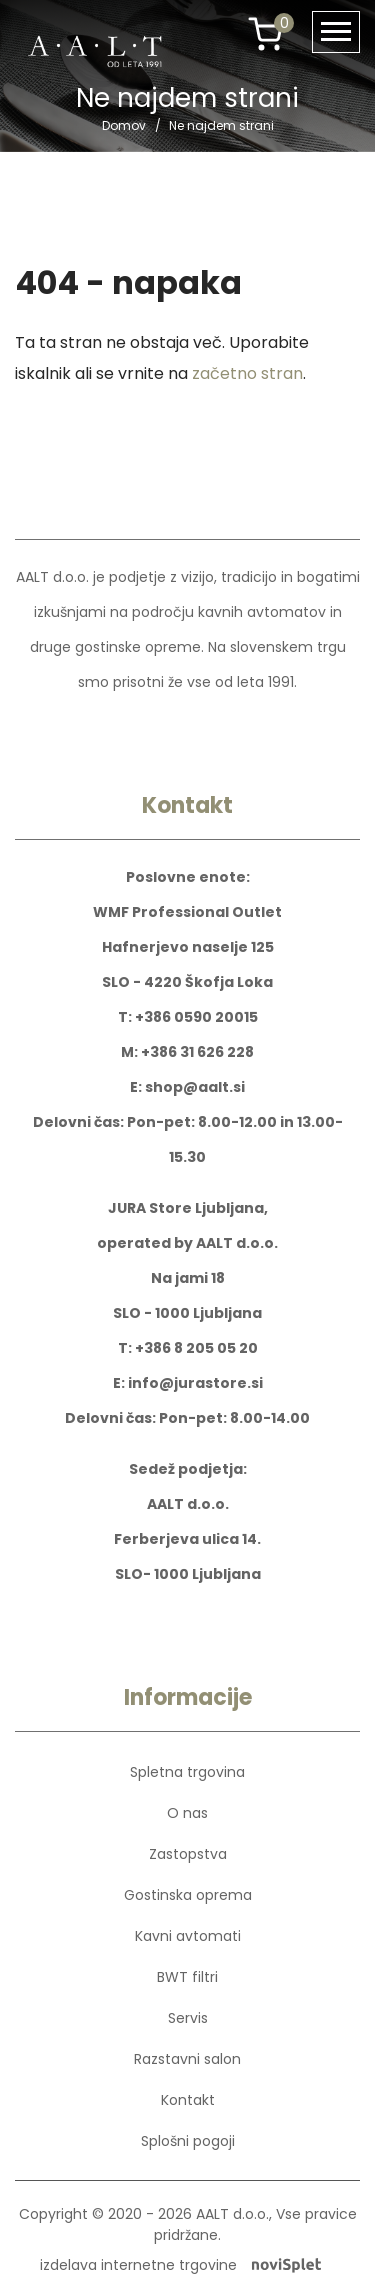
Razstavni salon (187, 2059)
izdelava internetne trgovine (180, 2265)
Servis (188, 2018)
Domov (124, 125)
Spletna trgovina (187, 1772)
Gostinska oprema (188, 1895)
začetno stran (247, 373)
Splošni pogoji (188, 2141)
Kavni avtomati (188, 1936)
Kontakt (188, 2100)
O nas (187, 1813)
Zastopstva (188, 1854)
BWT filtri (187, 1977)
